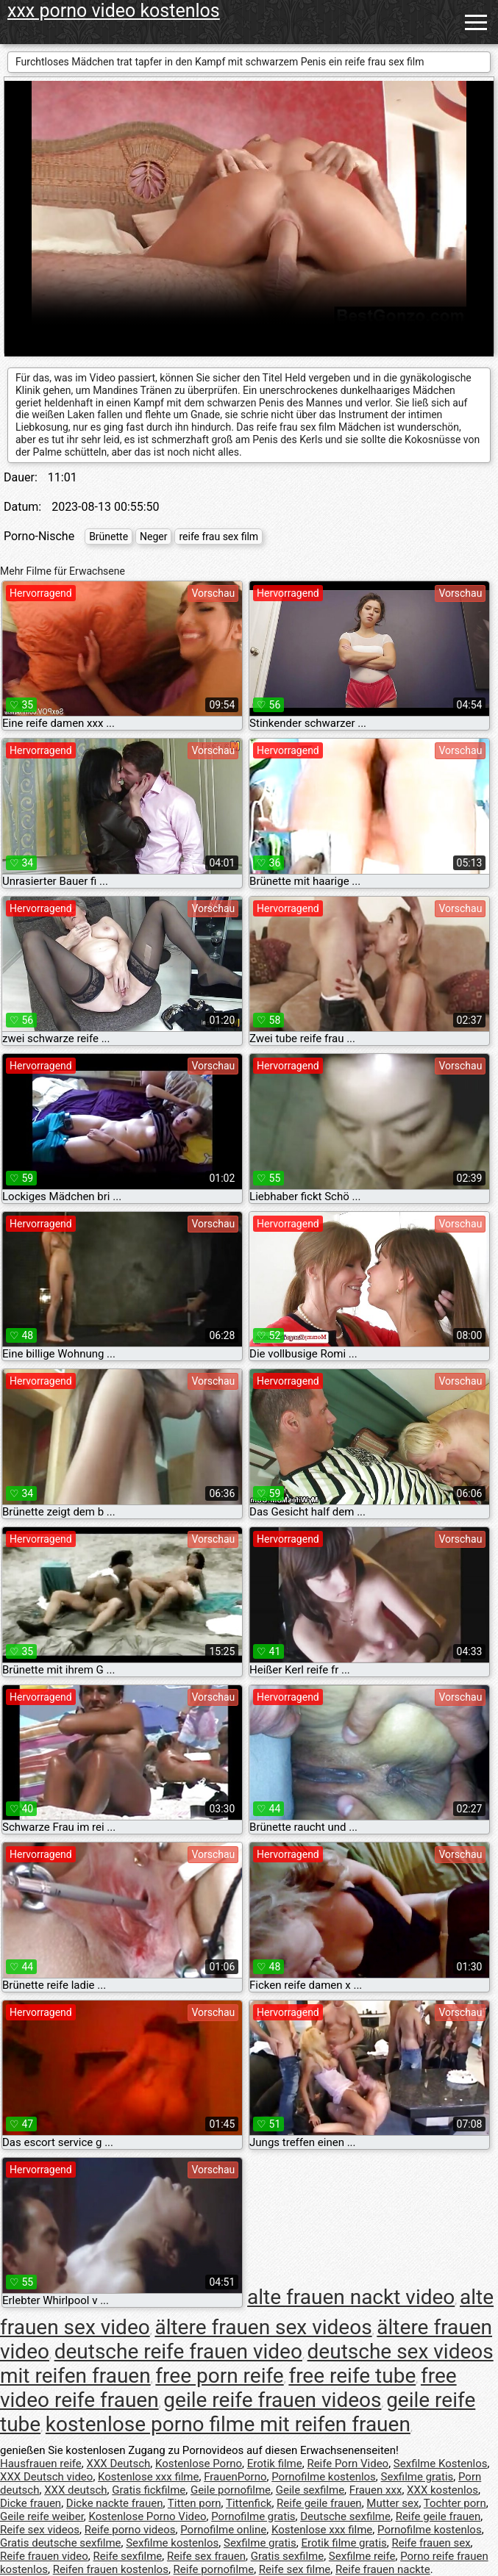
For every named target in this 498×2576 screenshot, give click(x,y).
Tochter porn (455, 2503)
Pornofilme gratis (253, 2516)
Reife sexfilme (128, 2556)
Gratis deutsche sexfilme (60, 2543)
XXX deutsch (75, 2490)
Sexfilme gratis (417, 2476)
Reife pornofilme (214, 2569)
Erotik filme (274, 2463)
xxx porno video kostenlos (113, 10)
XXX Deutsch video (46, 2476)
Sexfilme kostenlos (172, 2543)
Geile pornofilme (231, 2490)
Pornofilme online (223, 2529)
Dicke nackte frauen (114, 2503)
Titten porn (194, 2503)
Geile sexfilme (310, 2490)
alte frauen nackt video (351, 2297)
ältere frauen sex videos (262, 2327)
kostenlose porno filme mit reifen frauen (228, 2424)
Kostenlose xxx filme (148, 2476)
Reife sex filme (295, 2569)
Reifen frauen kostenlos (110, 2569)
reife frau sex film (218, 536)
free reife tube (352, 2376)
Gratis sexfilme (287, 2556)
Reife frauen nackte (382, 2569)
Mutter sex (392, 2503)
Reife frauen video (44, 2556)
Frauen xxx (375, 2490)
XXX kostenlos (442, 2490)
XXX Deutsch (119, 2463)
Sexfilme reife (362, 2556)
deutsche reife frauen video (178, 2351)
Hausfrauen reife (41, 2463)
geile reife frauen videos (272, 2400)
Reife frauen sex (430, 2543)
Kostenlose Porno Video (148, 2516)
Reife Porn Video (347, 2463)
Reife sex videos (39, 2529)
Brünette (108, 536)
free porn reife (219, 2376)
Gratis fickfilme (148, 2490)
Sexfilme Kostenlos (441, 2463)
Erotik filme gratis (343, 2543)
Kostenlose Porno (198, 2463)
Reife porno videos (130, 2529)
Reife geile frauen (319, 2503)
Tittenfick (248, 2503)
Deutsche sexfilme (345, 2516)
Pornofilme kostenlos (323, 2476)
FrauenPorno (235, 2476)
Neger (153, 536)
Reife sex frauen (206, 2556)
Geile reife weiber (42, 2516)
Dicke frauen (30, 2503)
